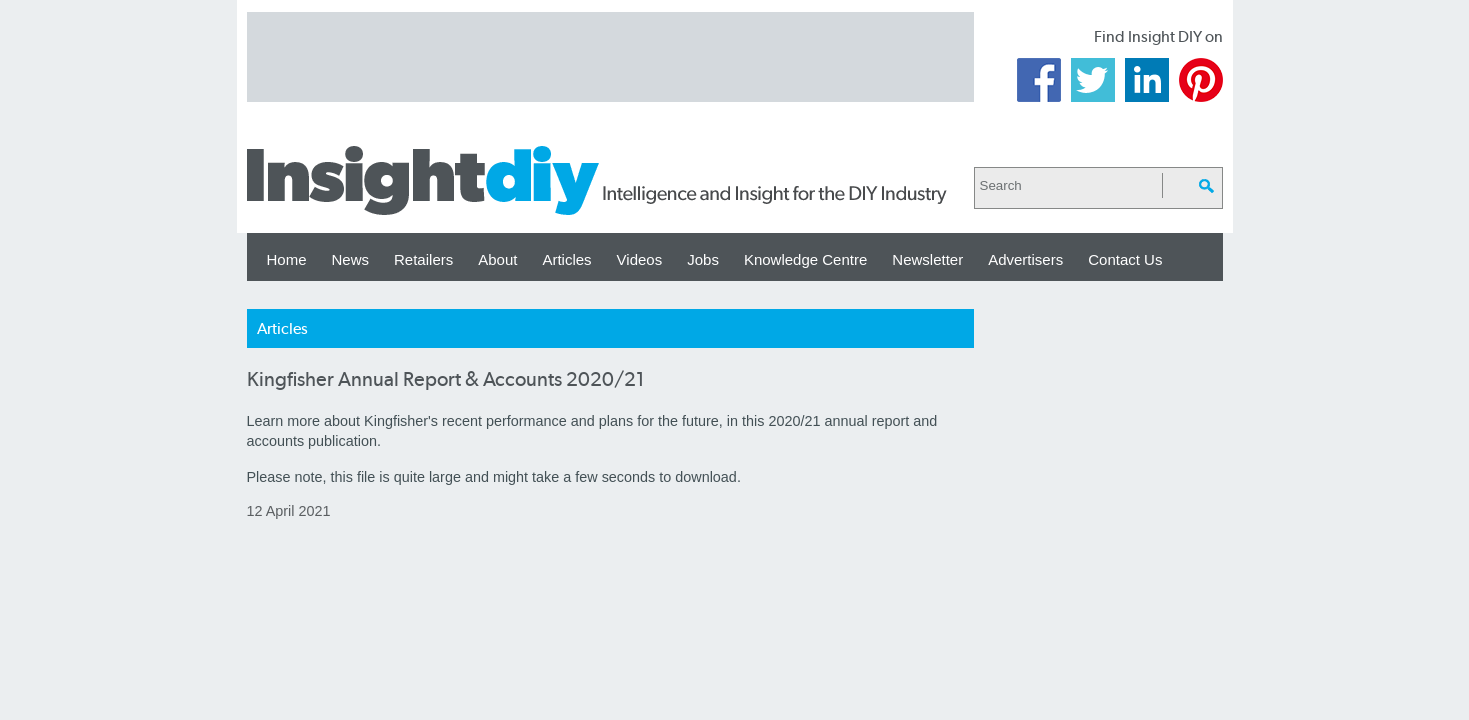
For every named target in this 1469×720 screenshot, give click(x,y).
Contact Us (1125, 259)
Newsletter (927, 259)
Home (287, 259)
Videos (640, 259)
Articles (566, 259)
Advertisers (1025, 259)
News (351, 259)
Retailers (423, 259)
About (497, 259)
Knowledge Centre (805, 259)
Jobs (703, 259)
